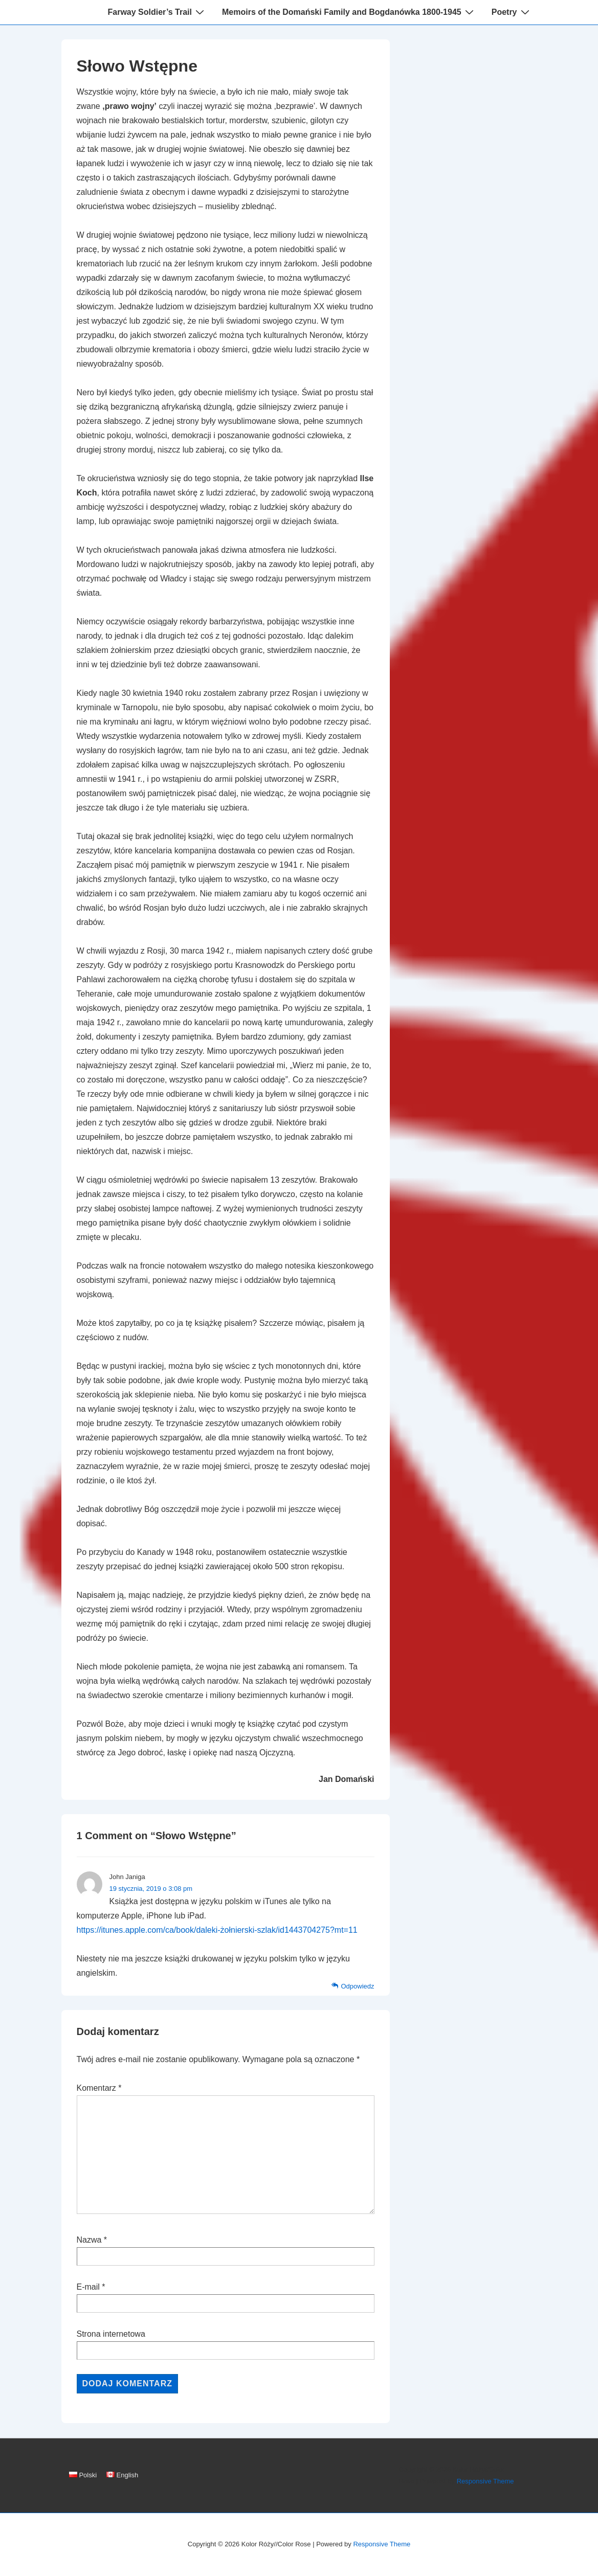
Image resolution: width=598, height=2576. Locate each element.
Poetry (512, 12)
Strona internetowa (111, 2334)
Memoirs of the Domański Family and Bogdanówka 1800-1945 (349, 12)
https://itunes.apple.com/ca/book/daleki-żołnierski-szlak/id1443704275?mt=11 (217, 1930)
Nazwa (89, 2239)
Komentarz (99, 2088)
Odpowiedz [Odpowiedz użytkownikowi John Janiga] (357, 1986)
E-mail (88, 2287)
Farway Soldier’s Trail (157, 12)
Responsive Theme (485, 2481)
